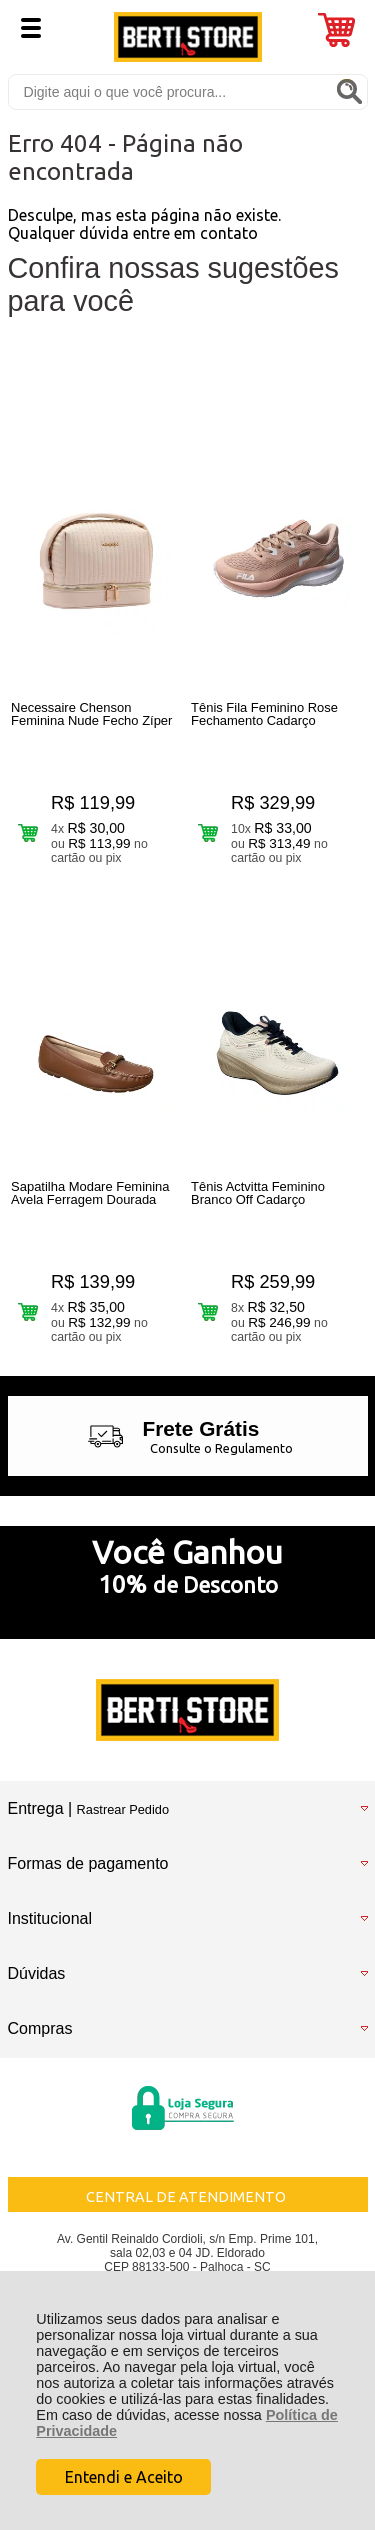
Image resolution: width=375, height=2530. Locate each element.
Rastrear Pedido (123, 1809)
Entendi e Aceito (124, 2477)
